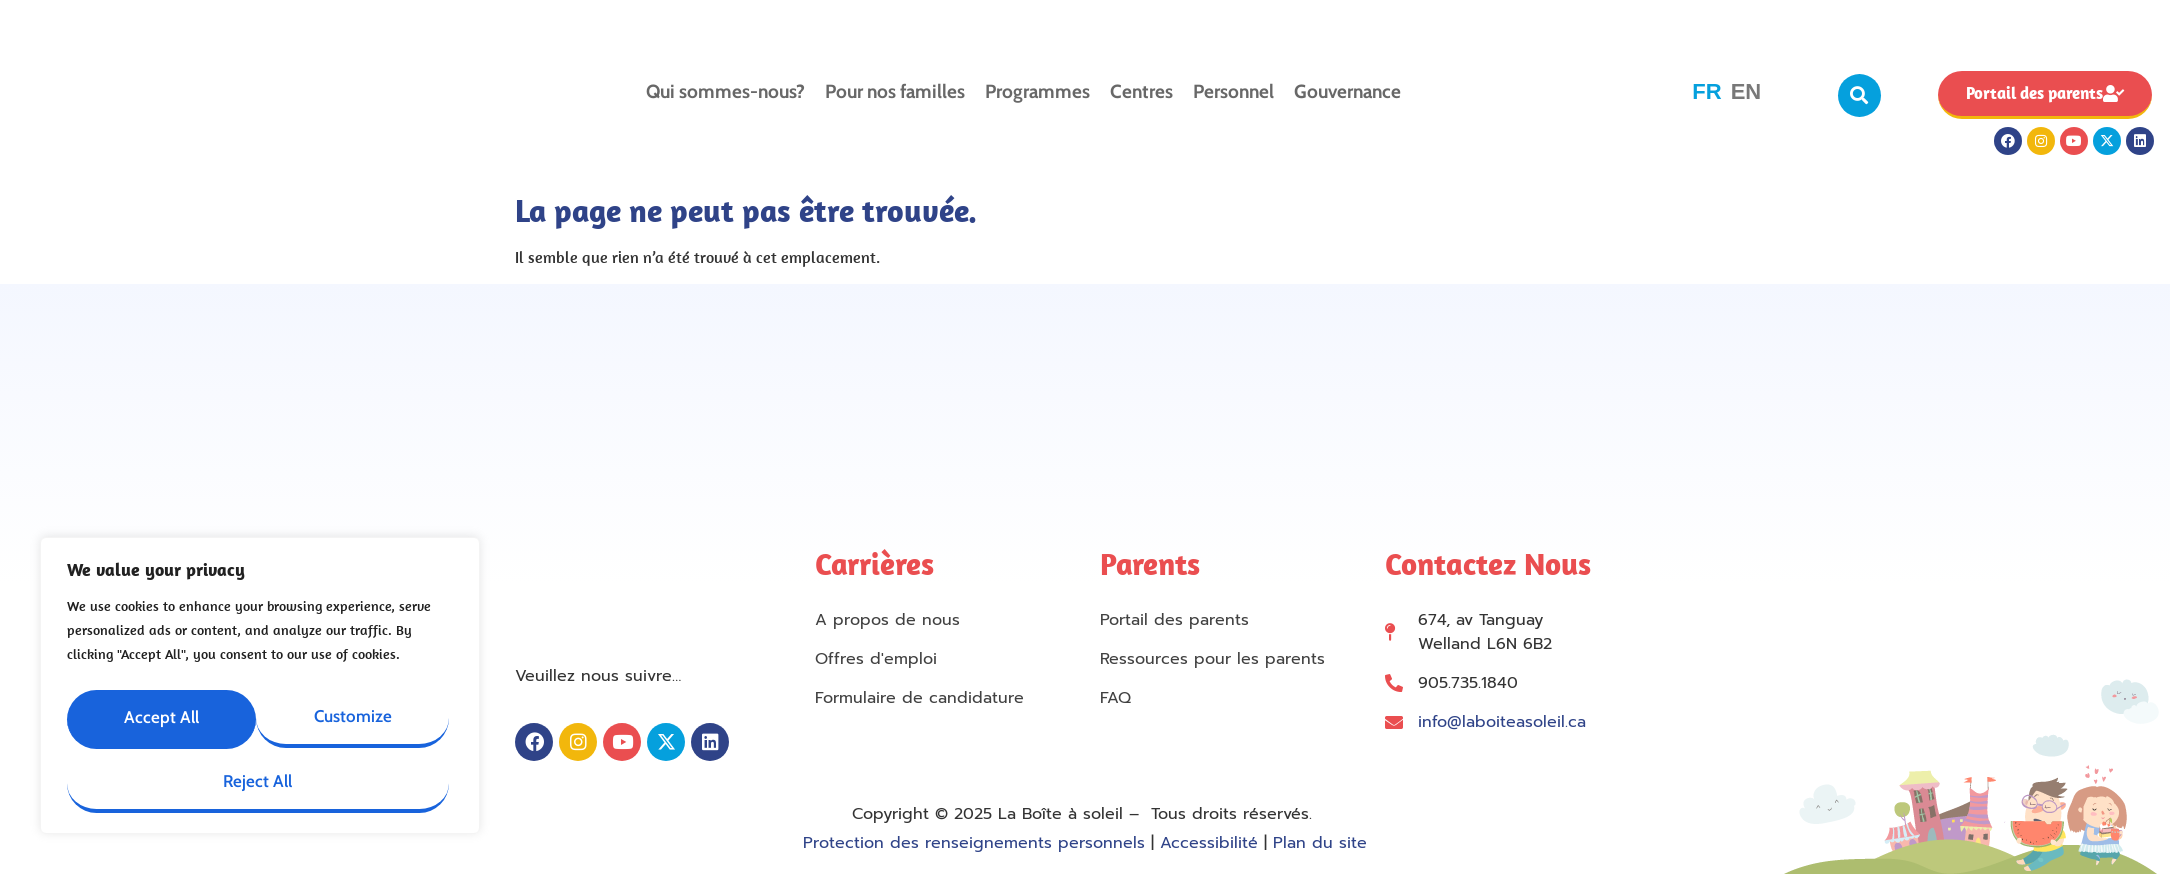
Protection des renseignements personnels (974, 843)
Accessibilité (1209, 843)
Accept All (358, 777)
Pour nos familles (895, 91)
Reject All (161, 777)
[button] (1859, 95)
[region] (260, 686)
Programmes (1037, 91)
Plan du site (1320, 843)
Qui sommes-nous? (725, 91)
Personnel (1233, 91)
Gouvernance (1347, 91)
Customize (256, 712)
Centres (1141, 91)
